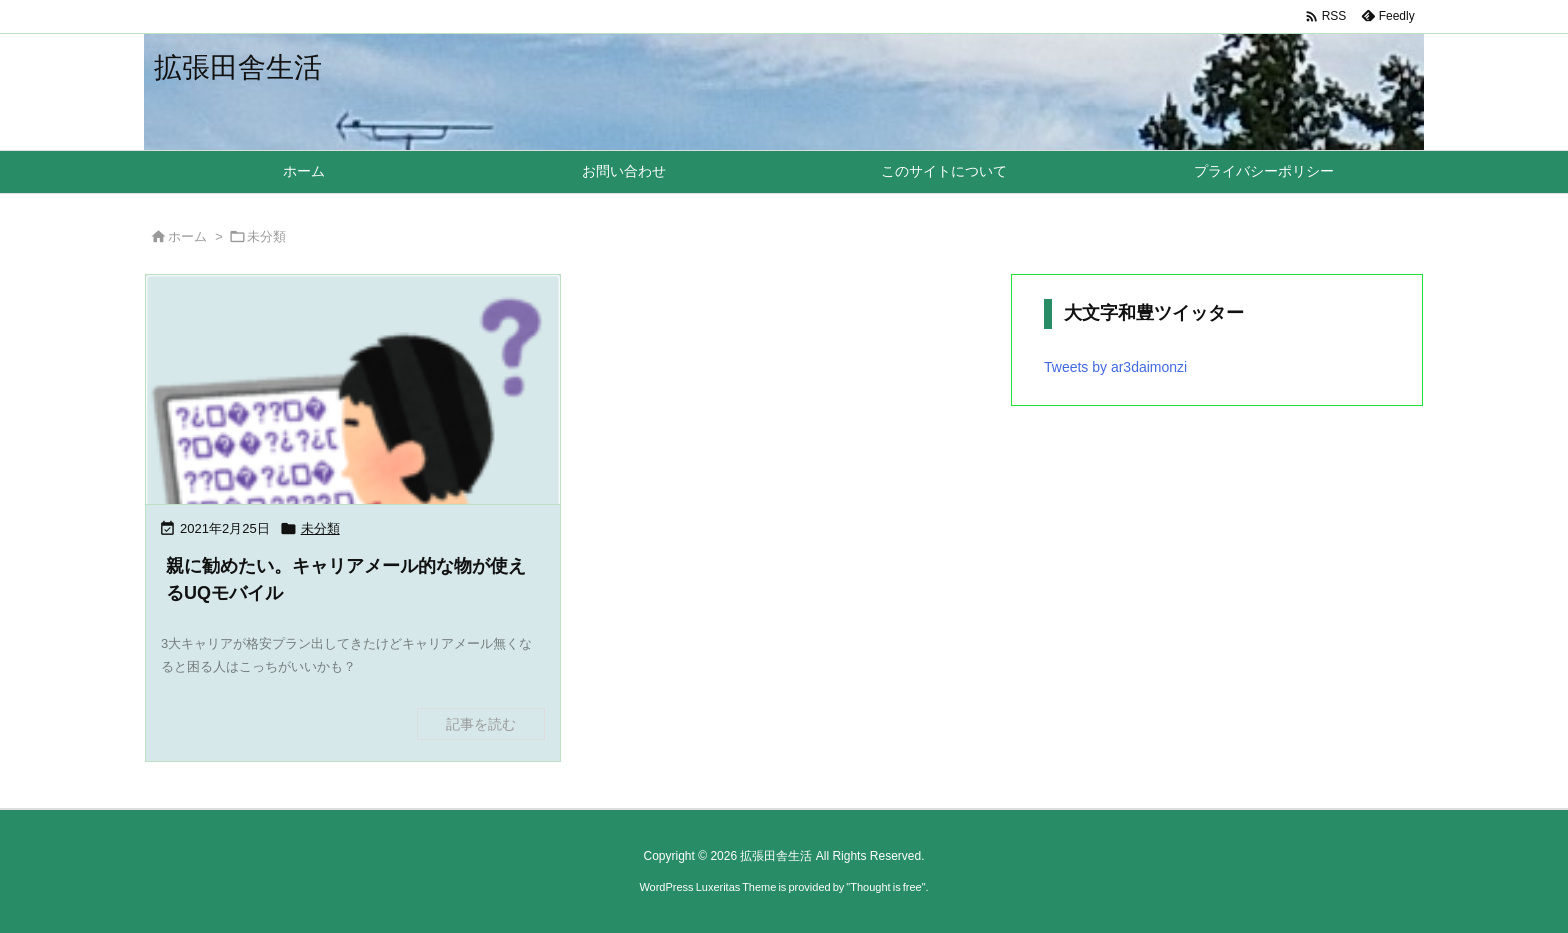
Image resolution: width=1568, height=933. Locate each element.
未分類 (320, 528)
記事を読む (481, 724)
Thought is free (885, 887)
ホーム (187, 236)
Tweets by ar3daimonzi (1115, 367)
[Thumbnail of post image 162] (353, 482)
